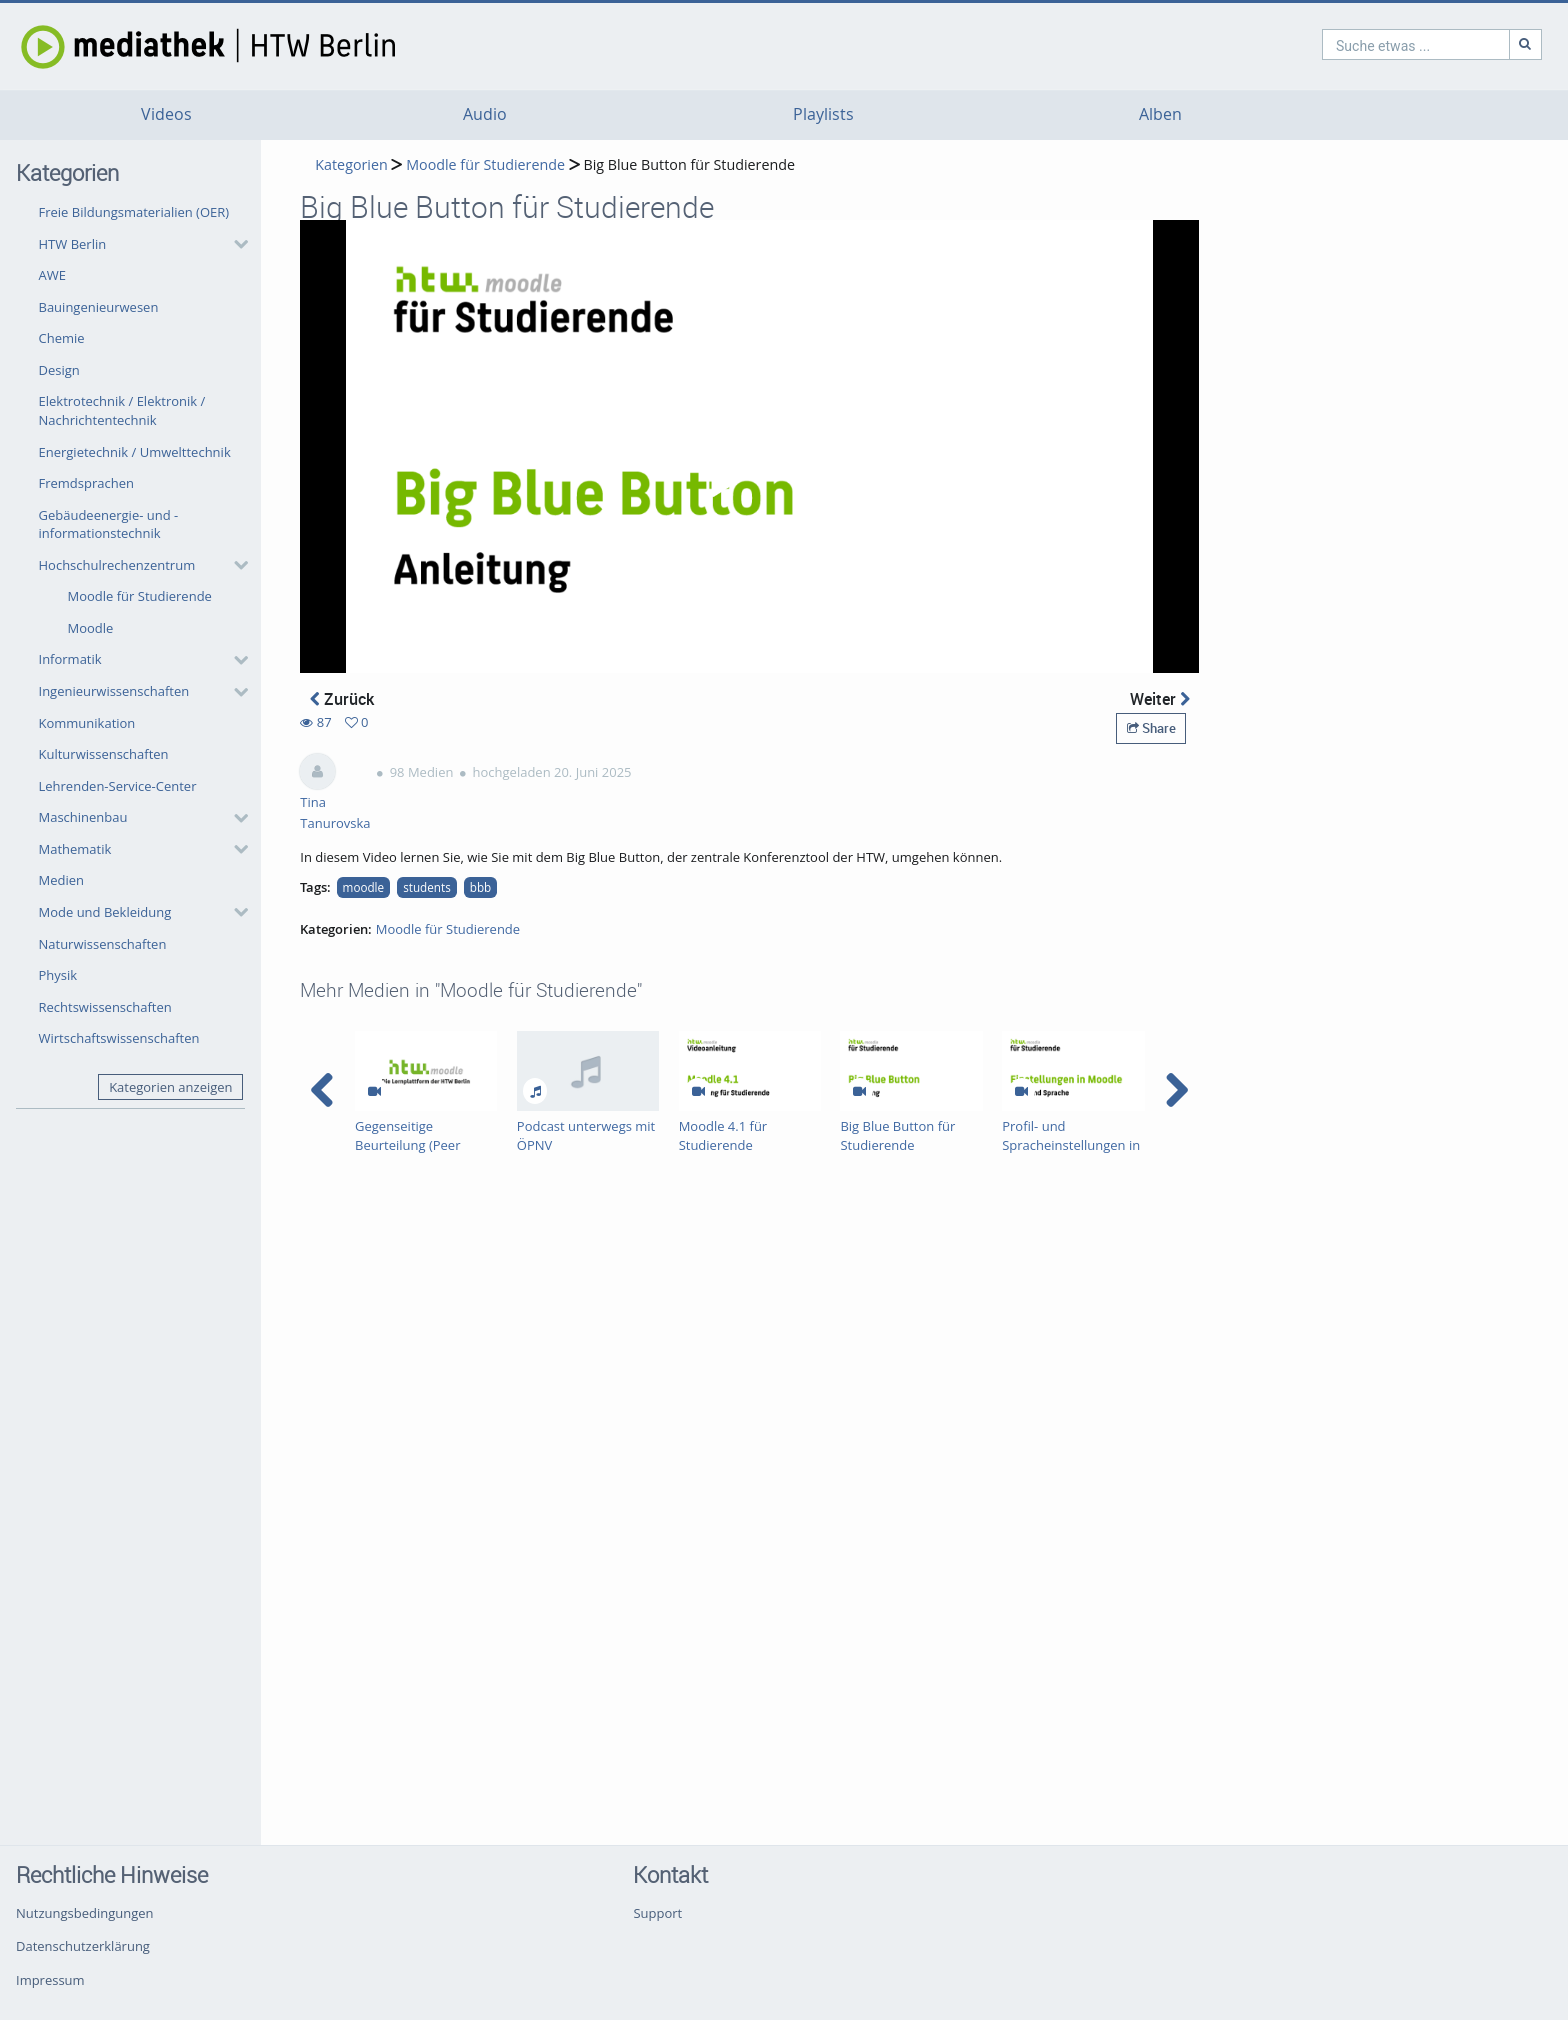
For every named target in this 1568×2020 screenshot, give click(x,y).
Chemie (62, 338)
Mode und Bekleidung (105, 912)
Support (657, 1913)
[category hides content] (235, 244)
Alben (1160, 114)
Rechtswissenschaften (105, 1007)
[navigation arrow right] (1176, 1090)
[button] (138, 244)
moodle (364, 887)
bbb (480, 887)
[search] (1330, 44)
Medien (62, 880)
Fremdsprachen (86, 483)
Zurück (342, 699)
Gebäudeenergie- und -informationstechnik (109, 524)
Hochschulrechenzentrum (117, 565)
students (427, 887)
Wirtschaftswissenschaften (119, 1038)
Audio (485, 114)
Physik (58, 975)
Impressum (50, 1980)
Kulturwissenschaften (104, 754)
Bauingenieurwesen (99, 307)
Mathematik (75, 849)
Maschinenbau (83, 817)
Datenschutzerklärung (83, 1946)
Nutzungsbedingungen (84, 1913)
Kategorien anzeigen (170, 1087)
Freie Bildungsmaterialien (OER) (134, 212)
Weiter (1160, 699)
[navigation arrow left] (322, 1090)
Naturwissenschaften (103, 944)
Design (59, 370)
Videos (166, 114)
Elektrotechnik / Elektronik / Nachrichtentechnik (122, 410)
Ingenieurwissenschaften (114, 691)
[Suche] (1440, 44)
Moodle (91, 628)
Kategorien (351, 164)
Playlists (823, 114)
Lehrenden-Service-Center (118, 786)
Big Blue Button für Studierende (689, 164)
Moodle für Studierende (140, 596)
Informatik (70, 659)
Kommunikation (87, 723)
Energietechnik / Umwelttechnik (135, 452)
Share (1151, 728)
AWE (52, 275)
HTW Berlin (73, 244)
